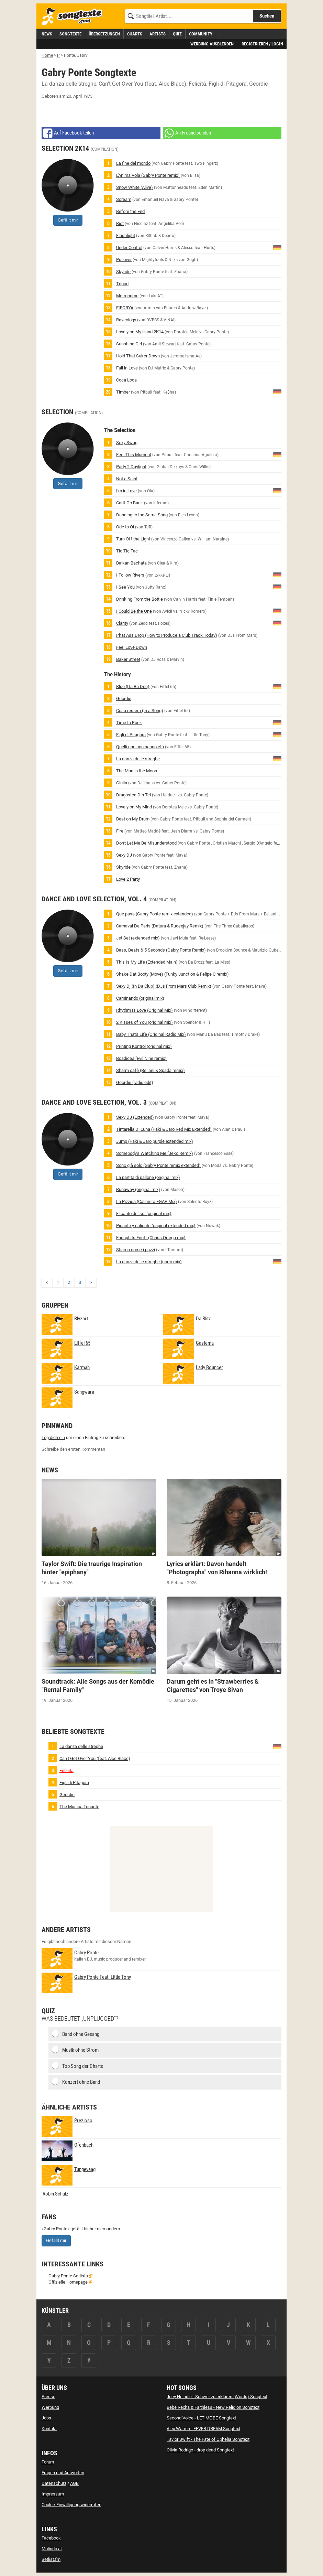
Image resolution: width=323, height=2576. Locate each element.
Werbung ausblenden (212, 43)
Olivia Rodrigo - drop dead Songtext (200, 2449)
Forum (48, 2462)
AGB (74, 2483)
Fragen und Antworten (63, 2472)
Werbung (50, 2407)
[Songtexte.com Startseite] (74, 16)
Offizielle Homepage (68, 2282)
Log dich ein (53, 1437)
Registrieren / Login (262, 43)
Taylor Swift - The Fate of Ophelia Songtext (208, 2439)
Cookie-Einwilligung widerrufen (71, 2504)
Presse (48, 2396)
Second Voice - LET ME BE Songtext (201, 2418)
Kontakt (49, 2428)
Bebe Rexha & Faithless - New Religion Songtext (213, 2407)
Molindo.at (52, 2548)
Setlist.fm (51, 2559)
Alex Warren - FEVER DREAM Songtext (203, 2428)
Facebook (51, 2538)
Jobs (46, 2418)
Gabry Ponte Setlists (68, 2275)
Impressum (53, 2494)
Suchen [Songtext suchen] (266, 16)
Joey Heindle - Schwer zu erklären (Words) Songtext (217, 2396)
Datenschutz (54, 2483)
